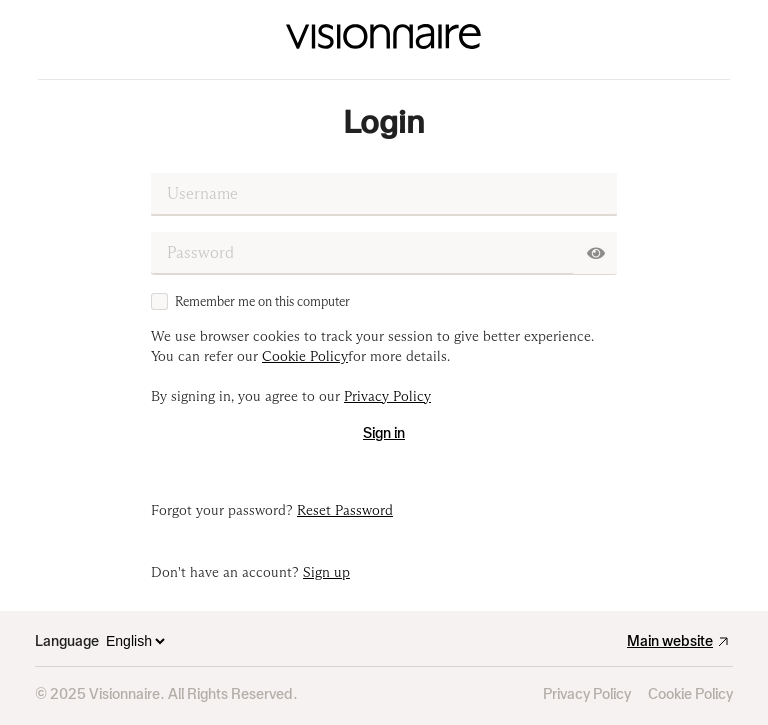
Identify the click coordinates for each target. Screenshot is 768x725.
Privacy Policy (587, 694)
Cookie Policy (690, 694)
